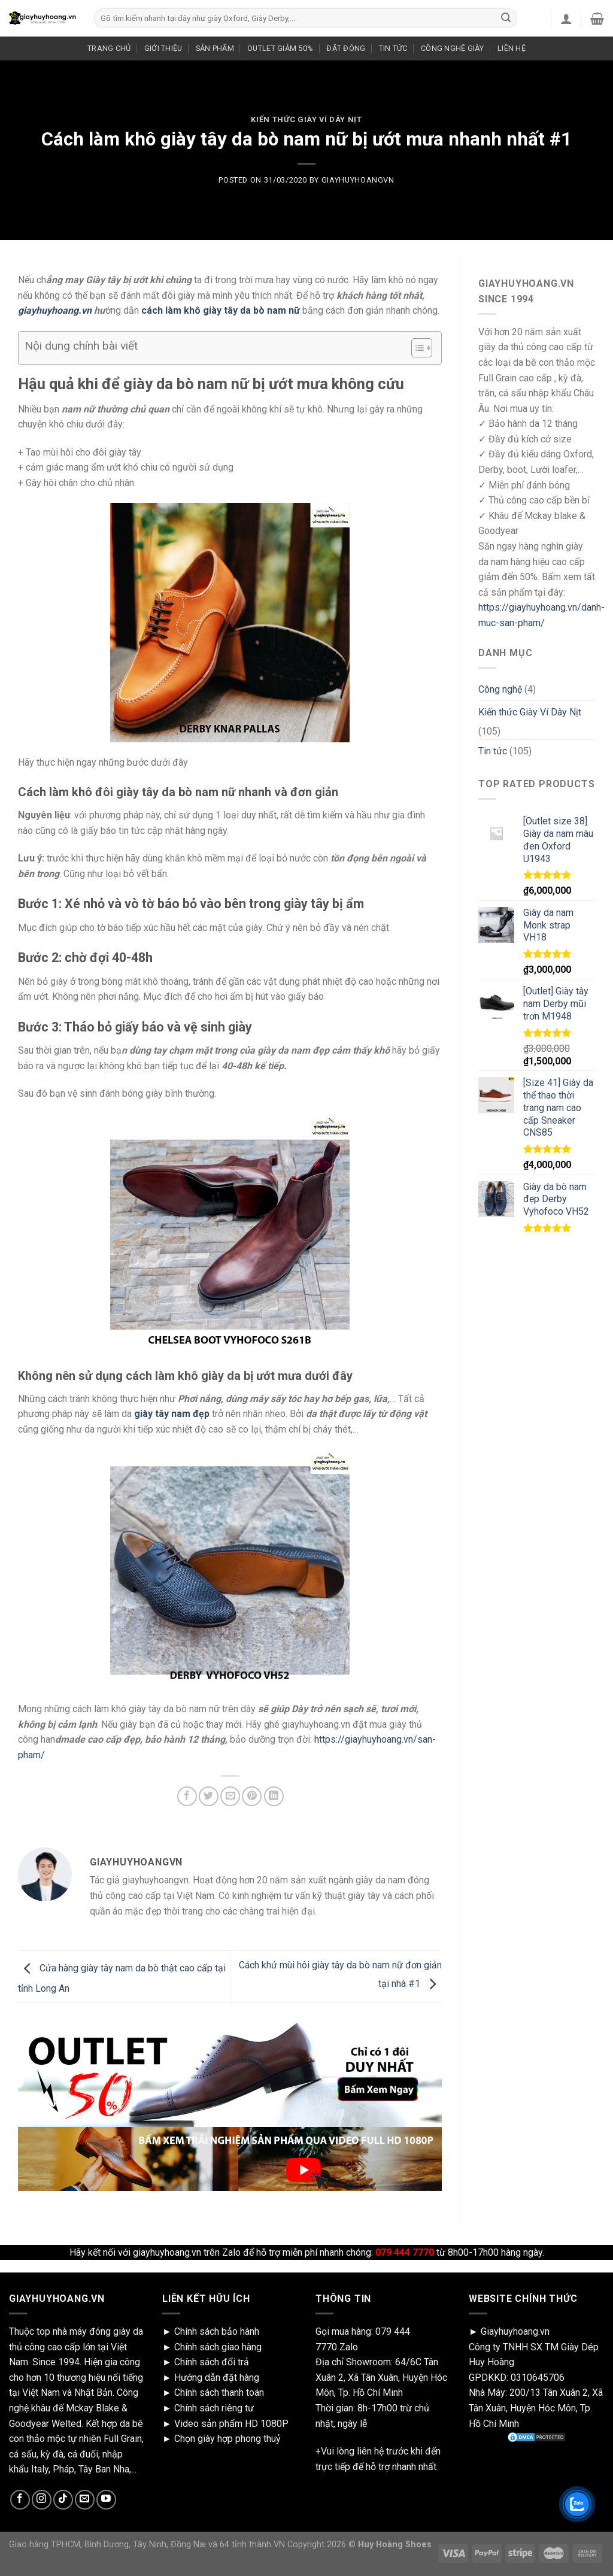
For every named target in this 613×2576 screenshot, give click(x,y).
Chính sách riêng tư (214, 2408)
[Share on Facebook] (187, 1796)
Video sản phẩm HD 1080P (231, 2423)
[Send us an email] (85, 2500)
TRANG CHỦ (109, 48)
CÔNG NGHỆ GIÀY (452, 48)
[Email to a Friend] (230, 1796)
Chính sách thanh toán (219, 2392)
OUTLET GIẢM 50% (280, 48)
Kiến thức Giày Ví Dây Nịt (306, 119)
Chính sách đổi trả (211, 2362)
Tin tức (492, 751)
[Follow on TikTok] (63, 2500)
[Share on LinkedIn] (274, 1796)
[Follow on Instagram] (41, 2500)
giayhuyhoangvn (357, 179)
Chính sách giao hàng (218, 2347)
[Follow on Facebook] (20, 2500)
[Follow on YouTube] (106, 2500)
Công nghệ (500, 689)
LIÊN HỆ (511, 48)
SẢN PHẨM (215, 48)
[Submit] (506, 18)
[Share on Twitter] (209, 1796)
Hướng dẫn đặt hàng (216, 2377)
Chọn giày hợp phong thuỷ (227, 2438)
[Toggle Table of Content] (415, 348)
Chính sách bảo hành (216, 2331)
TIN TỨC (393, 48)
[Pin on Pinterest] (252, 1796)
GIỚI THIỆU (163, 48)
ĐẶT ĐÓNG (345, 48)
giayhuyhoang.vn (55, 310)
